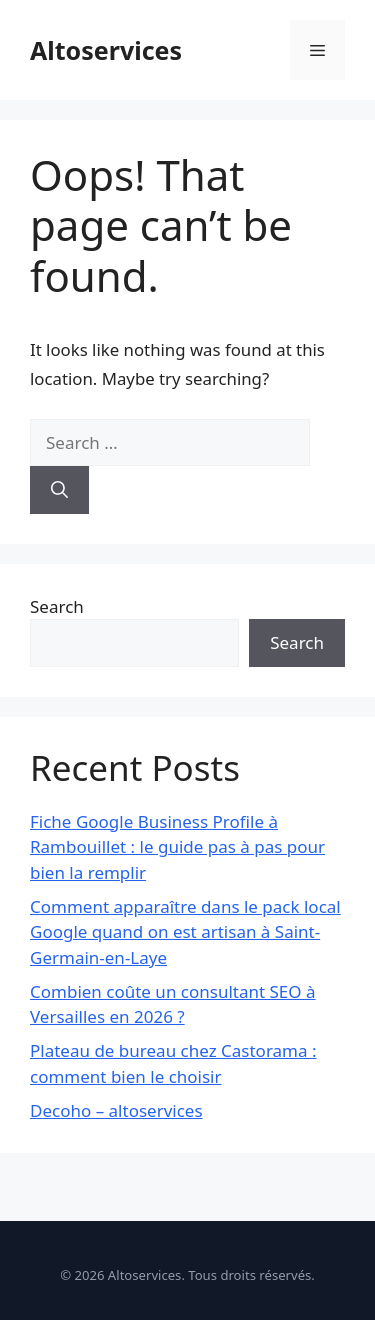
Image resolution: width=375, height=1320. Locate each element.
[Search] (59, 490)
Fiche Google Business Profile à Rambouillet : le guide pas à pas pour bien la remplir (177, 847)
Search (57, 606)
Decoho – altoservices (116, 1110)
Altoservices (106, 50)
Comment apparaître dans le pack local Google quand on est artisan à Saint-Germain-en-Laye (185, 932)
